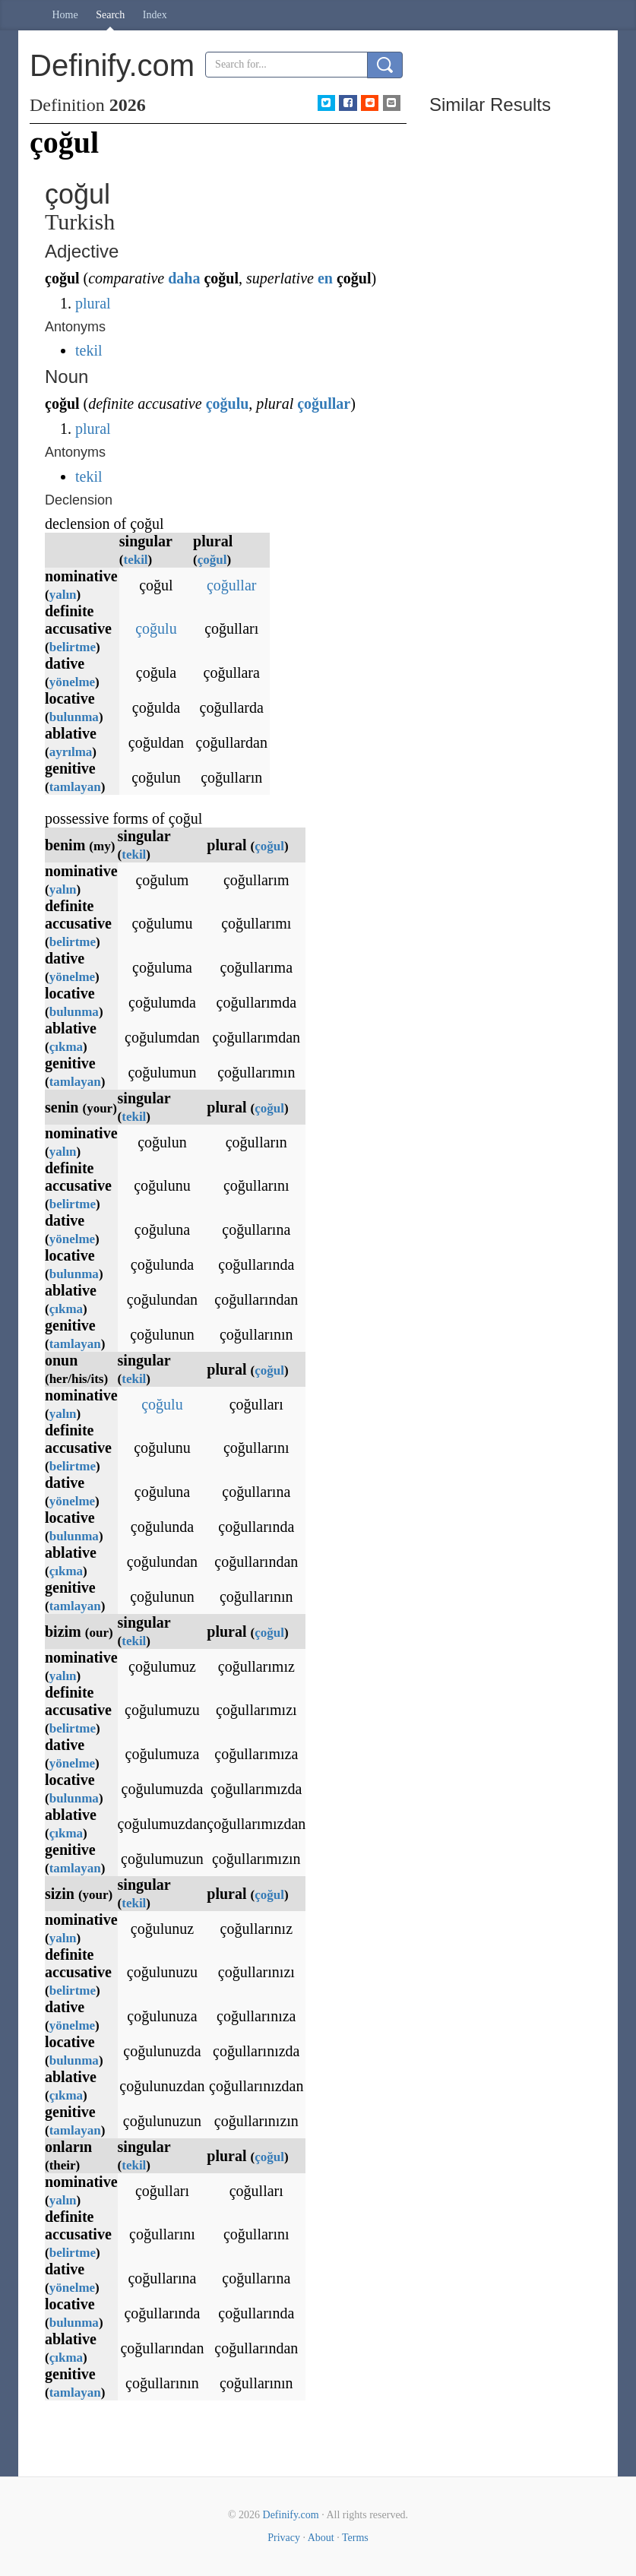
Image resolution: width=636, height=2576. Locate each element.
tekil (89, 350)
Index (155, 15)
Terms (355, 2537)
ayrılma (71, 752)
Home (65, 15)
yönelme (72, 682)
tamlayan (75, 787)
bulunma (74, 717)
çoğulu (227, 403)
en (325, 278)
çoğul (212, 559)
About (321, 2537)
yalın (63, 594)
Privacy (283, 2537)
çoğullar (323, 403)
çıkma (66, 1047)
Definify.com (291, 2515)
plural (93, 303)
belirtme (72, 647)
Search (110, 15)
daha (184, 278)
